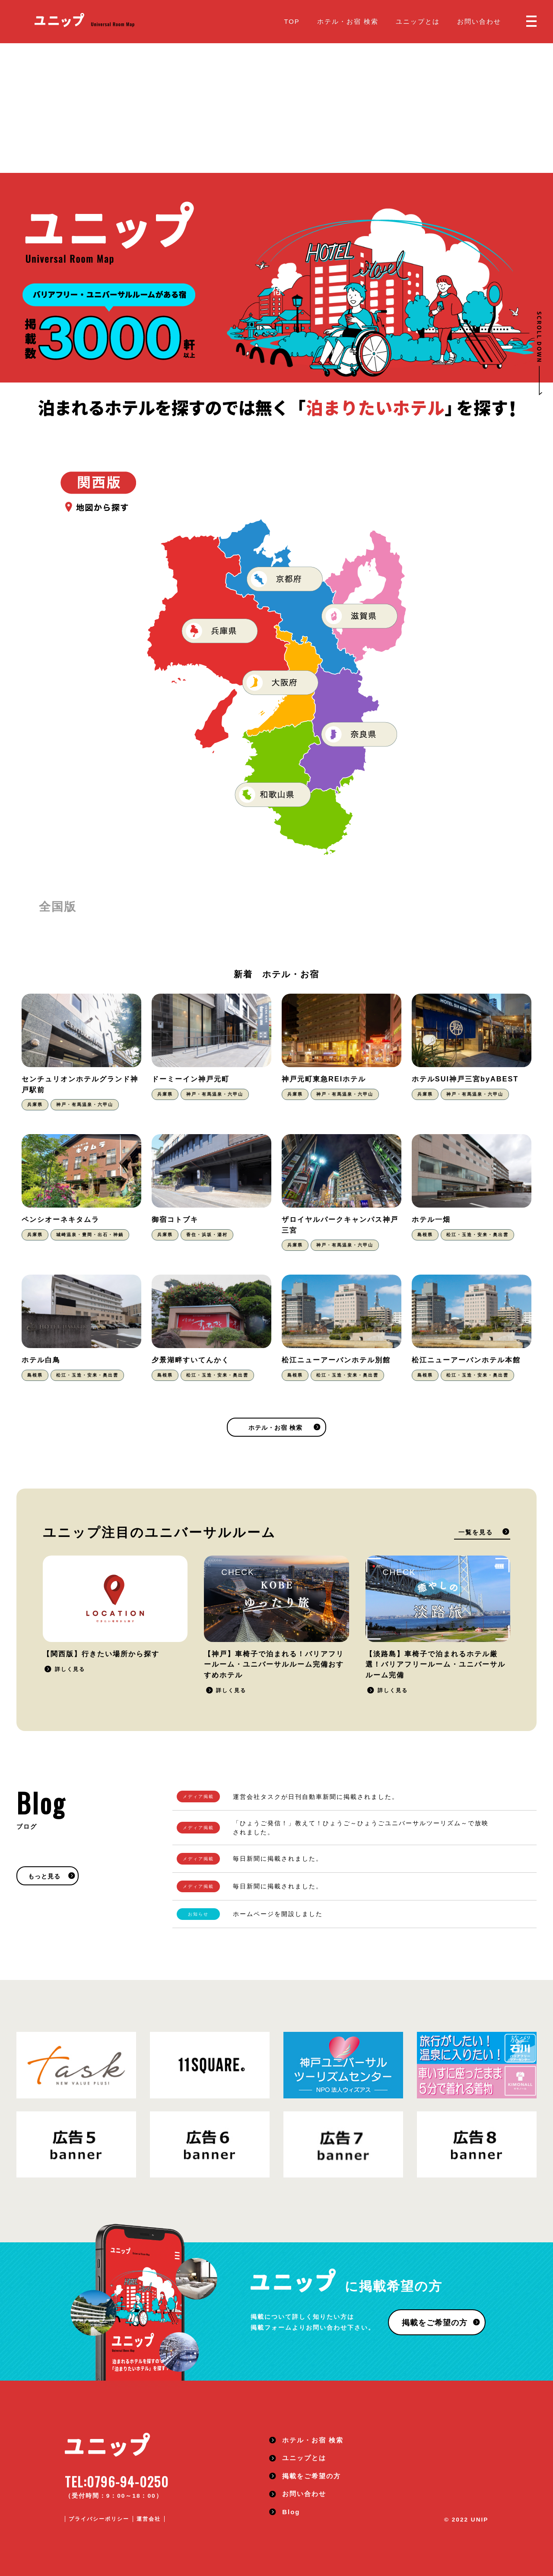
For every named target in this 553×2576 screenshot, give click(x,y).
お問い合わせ (479, 21)
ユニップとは (418, 21)
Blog (291, 2511)
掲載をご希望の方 (434, 2322)
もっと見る (44, 1876)
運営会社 (149, 2519)
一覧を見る (475, 1532)
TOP (291, 21)
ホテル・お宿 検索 (347, 21)
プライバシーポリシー (99, 2519)
